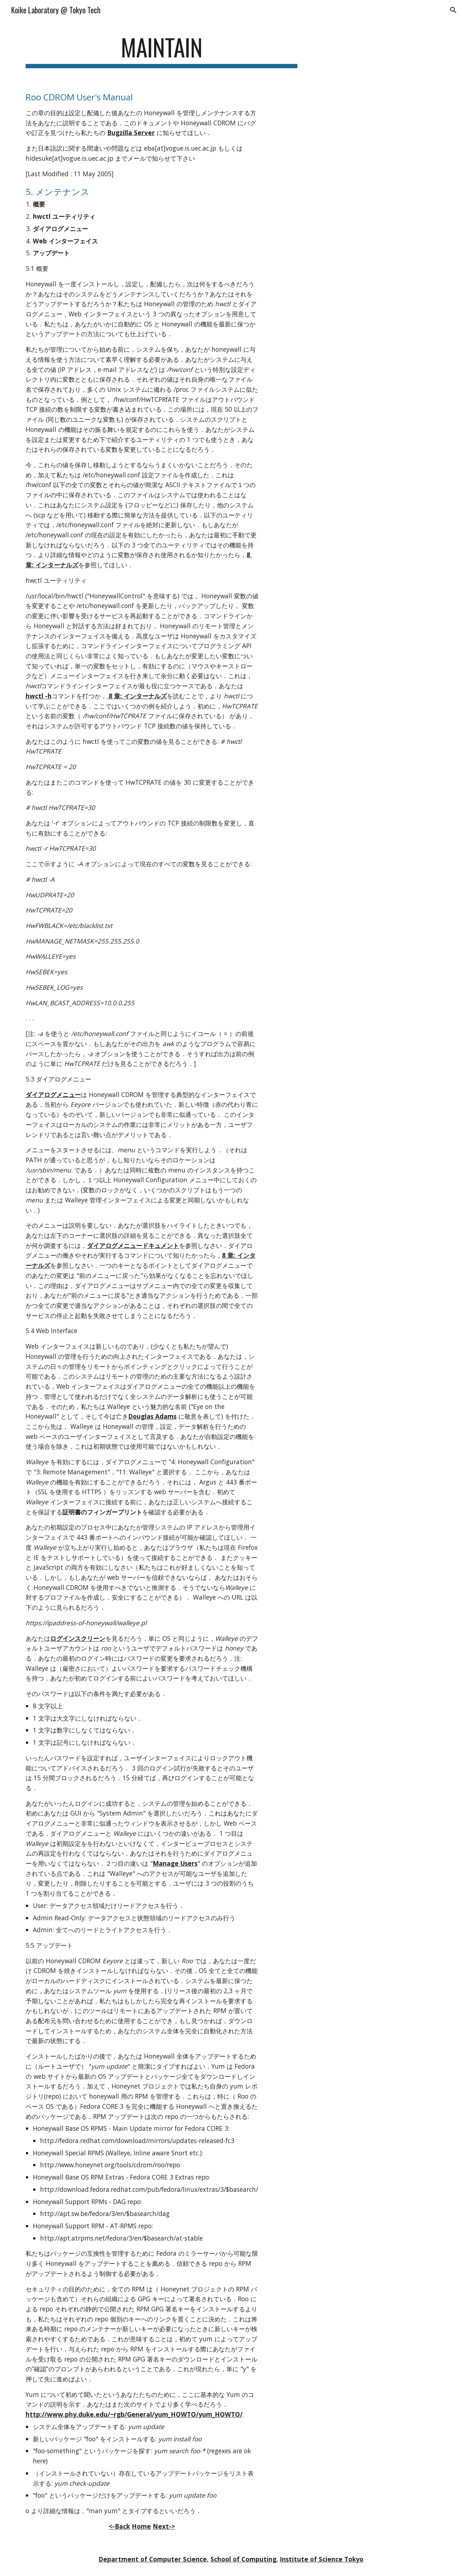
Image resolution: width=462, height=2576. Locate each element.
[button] (453, 10)
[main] (162, 50)
